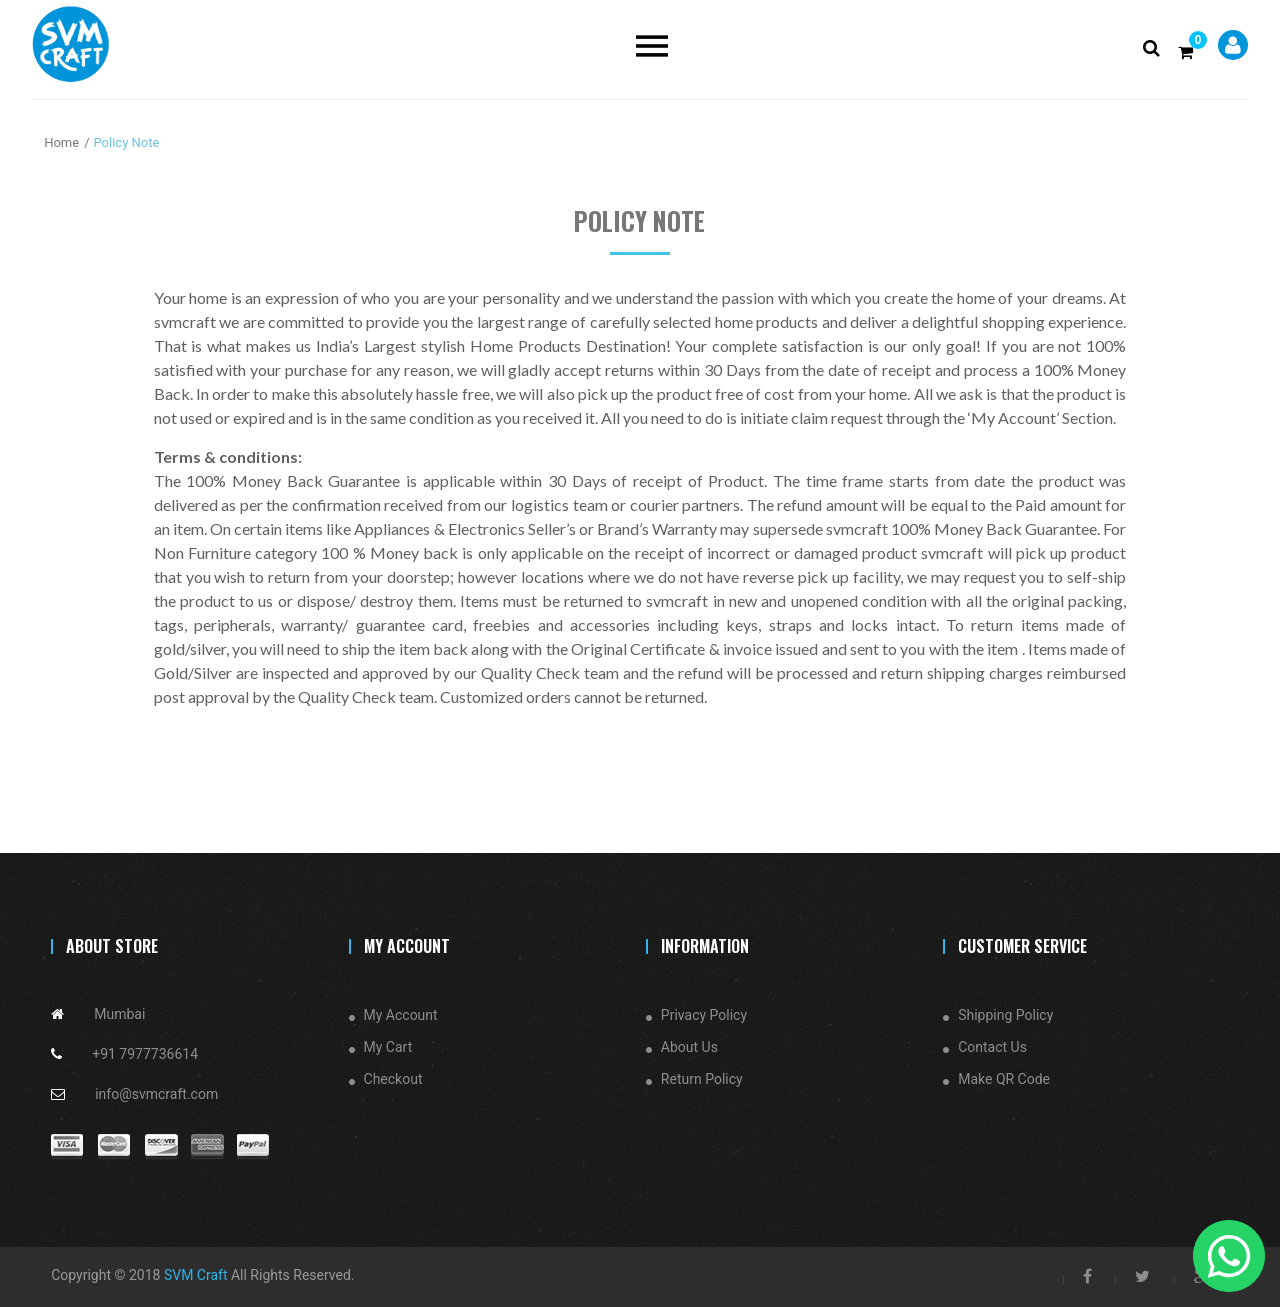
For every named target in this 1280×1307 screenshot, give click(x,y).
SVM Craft (196, 1275)
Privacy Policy (704, 1015)
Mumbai (119, 1014)
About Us (689, 1047)
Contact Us (992, 1047)
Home (61, 142)
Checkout (393, 1079)
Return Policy (702, 1079)
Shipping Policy (1005, 1015)
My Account (401, 1015)
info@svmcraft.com (156, 1094)
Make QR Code (1004, 1079)
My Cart (388, 1047)
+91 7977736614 (145, 1054)
